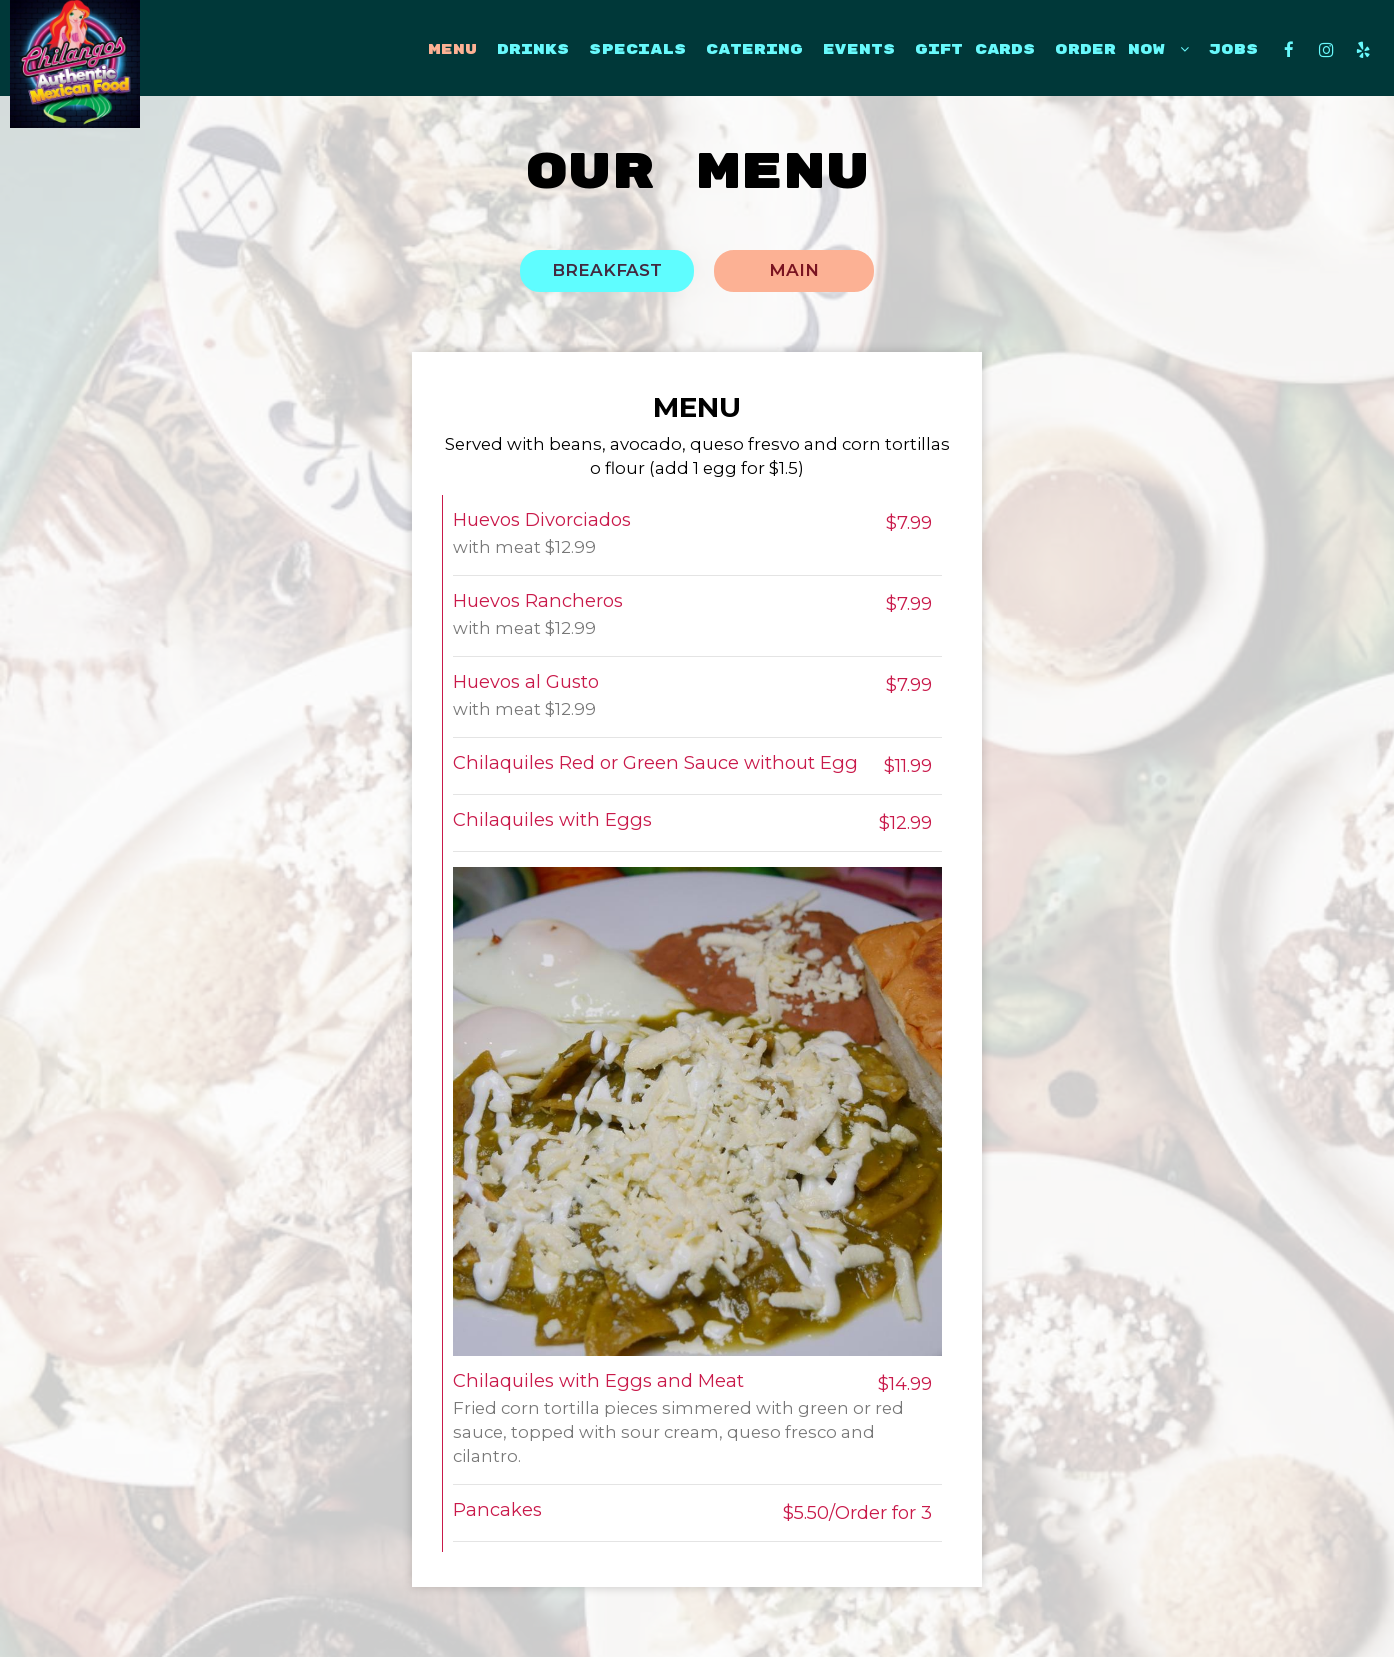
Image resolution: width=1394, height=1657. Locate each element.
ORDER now (1122, 49)
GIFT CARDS (975, 49)
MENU (452, 49)
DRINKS (533, 49)
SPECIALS (637, 49)
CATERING (754, 49)
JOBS (1233, 49)
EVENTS (859, 49)
